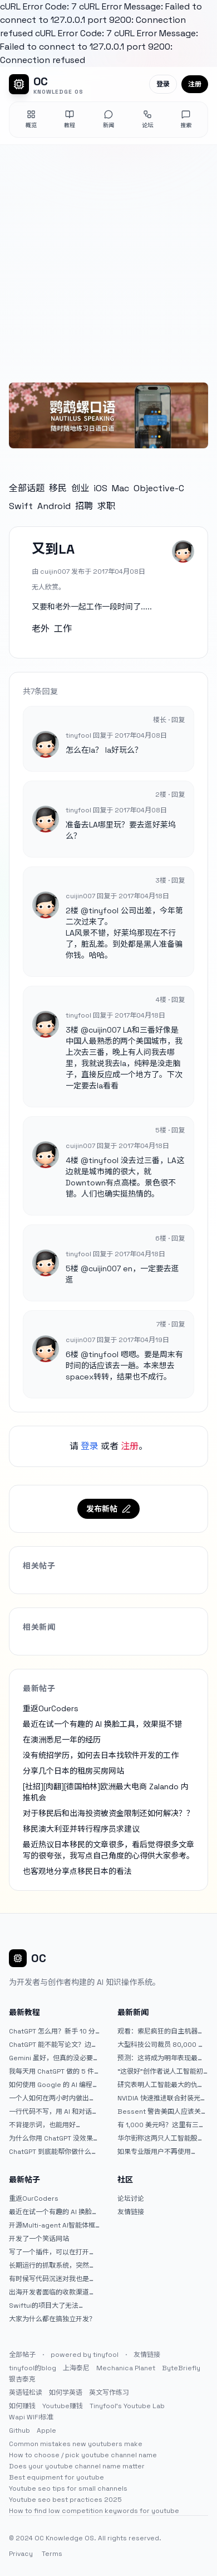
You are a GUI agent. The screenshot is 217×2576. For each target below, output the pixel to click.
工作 (63, 629)
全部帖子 (22, 2354)
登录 (163, 84)
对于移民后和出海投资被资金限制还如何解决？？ (108, 1813)
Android (54, 506)
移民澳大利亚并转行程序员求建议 (81, 1829)
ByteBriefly (181, 2368)
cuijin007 (104, 1030)
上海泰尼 (76, 2368)
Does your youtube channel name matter (77, 2466)
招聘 (84, 506)
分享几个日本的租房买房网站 (73, 1771)
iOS (100, 488)
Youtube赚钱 (62, 2405)
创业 (80, 488)
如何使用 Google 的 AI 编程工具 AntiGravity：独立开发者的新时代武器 (54, 2084)
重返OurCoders (50, 1708)
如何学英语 (65, 2392)
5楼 (72, 1268)
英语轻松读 (25, 2392)
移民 (58, 488)
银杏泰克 (22, 2379)
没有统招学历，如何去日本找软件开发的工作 (101, 1755)
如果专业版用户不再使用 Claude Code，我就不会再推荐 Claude (161, 2151)
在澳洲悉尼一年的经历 (62, 1740)
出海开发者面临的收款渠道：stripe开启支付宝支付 (52, 2292)
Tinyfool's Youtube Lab (127, 2405)
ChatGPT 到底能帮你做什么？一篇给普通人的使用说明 (53, 2151)
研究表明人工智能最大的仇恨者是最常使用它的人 (160, 2084)
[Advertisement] (108, 259)
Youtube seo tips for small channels (68, 2488)
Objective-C (159, 488)
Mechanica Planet (125, 2368)
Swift (21, 506)
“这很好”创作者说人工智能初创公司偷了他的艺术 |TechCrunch (160, 2071)
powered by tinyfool (85, 2354)
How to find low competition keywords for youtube (94, 2510)
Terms (52, 2553)
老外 (41, 629)
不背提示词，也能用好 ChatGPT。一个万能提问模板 (52, 2124)
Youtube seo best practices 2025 (65, 2499)
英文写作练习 (109, 2392)
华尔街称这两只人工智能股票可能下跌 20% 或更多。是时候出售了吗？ (162, 2138)
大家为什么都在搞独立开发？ (52, 2318)
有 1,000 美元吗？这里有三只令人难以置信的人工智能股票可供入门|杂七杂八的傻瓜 (161, 2124)
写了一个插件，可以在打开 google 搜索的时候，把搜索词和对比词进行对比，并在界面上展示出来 (52, 2252)
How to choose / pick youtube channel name (83, 2455)
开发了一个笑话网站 (39, 2238)
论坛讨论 (130, 2198)
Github (19, 2430)
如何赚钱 (22, 2405)
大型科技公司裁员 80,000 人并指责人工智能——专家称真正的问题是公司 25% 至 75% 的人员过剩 (161, 2044)
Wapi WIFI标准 (31, 2417)
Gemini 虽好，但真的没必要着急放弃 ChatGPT (54, 2058)
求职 (106, 506)
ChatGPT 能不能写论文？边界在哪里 (53, 2044)
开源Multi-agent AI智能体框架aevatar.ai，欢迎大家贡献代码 (52, 2225)
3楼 (72, 1030)
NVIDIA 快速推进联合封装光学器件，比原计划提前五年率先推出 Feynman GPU (162, 2098)
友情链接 (130, 2211)
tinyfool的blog (32, 2368)
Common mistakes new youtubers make (75, 2443)
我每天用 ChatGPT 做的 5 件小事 (51, 2071)
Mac (120, 488)
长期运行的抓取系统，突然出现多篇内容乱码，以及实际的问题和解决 (52, 2265)
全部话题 (27, 488)
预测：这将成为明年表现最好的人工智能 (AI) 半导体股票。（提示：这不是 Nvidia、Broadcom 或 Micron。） (161, 2058)
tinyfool (103, 911)
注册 (194, 84)
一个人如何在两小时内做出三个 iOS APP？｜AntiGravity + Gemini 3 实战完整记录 (53, 2098)
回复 (178, 719)
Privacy (21, 2553)
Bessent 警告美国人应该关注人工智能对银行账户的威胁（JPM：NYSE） (162, 2111)
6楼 (72, 1354)
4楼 (72, 1160)
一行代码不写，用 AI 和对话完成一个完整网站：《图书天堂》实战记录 (54, 2111)
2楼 (72, 911)
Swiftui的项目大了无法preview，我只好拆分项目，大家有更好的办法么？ (52, 2305)
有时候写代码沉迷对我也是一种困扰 (52, 2278)
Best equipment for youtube (56, 2477)
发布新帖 (108, 1509)
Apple (46, 2430)
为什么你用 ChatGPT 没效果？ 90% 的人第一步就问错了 (54, 2138)
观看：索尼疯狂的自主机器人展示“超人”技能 (160, 2031)
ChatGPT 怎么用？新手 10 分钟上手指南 (52, 2031)
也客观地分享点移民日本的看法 (77, 1871)
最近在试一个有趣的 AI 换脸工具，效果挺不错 (102, 1724)
